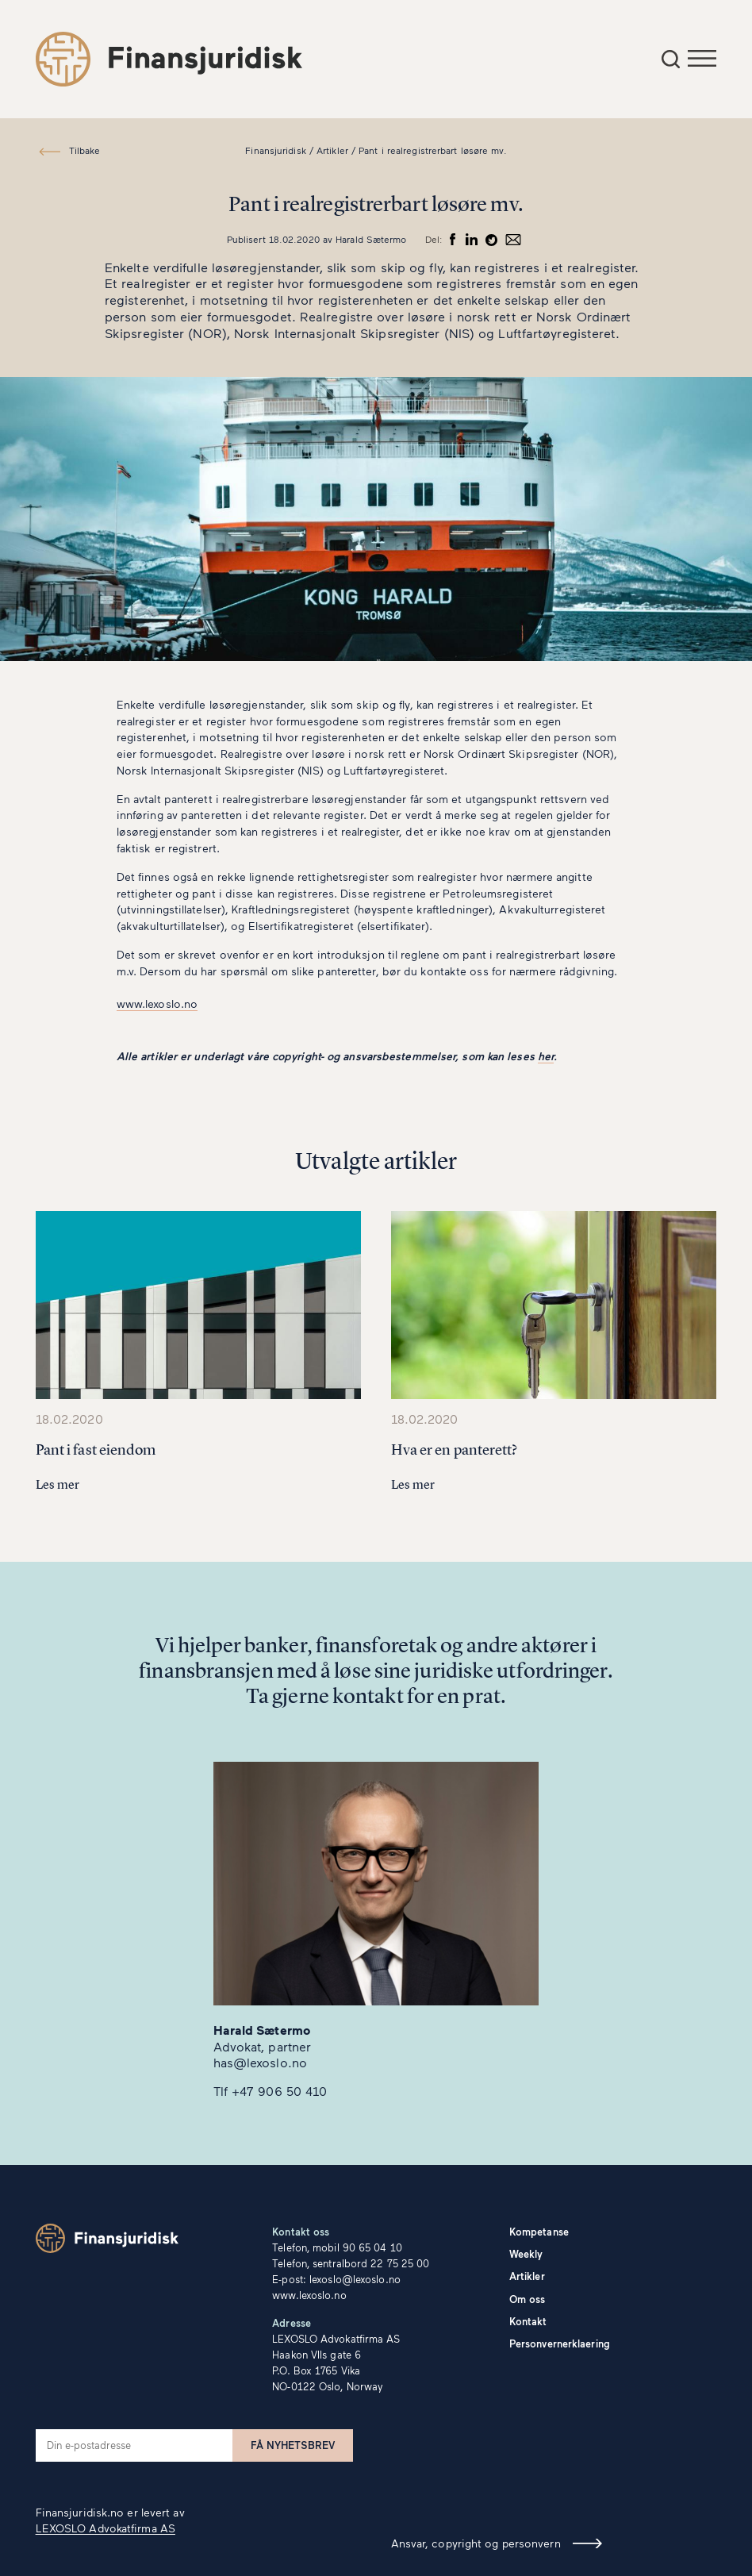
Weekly (526, 2253)
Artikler (527, 2276)
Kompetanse (539, 2231)
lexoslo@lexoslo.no (355, 2279)
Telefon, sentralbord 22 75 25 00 (350, 2263)
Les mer (58, 1484)
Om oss (527, 2299)
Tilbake (84, 150)
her (546, 1056)
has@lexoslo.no (260, 2062)
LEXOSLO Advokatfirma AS (105, 2528)
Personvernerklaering (559, 2343)
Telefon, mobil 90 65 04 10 (337, 2247)
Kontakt (528, 2321)
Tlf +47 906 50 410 (270, 2090)
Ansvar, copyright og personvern (476, 2543)
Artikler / (336, 150)
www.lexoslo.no (157, 1003)
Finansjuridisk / (279, 150)
